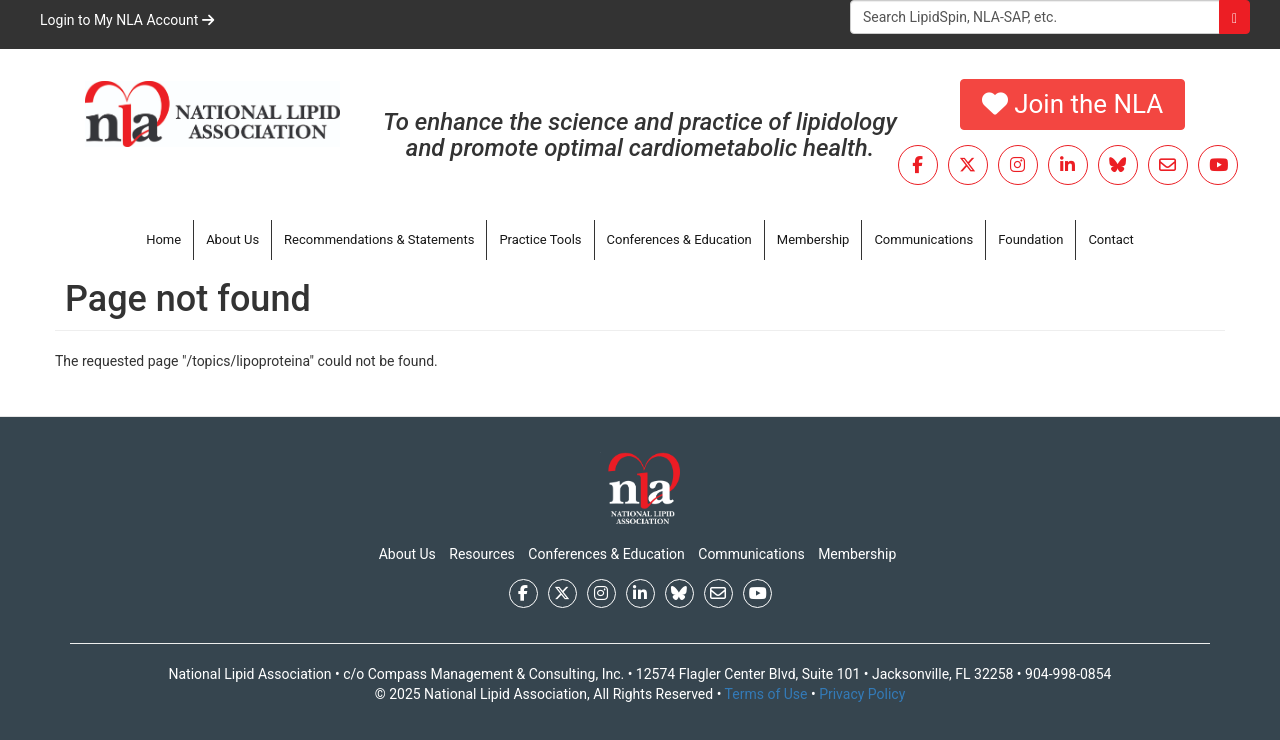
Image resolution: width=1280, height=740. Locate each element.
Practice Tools (540, 239)
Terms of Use (766, 694)
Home (163, 239)
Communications (923, 239)
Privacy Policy (862, 694)
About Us (232, 239)
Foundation (1030, 239)
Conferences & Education (679, 239)
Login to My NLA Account (127, 20)
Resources (482, 554)
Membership (813, 239)
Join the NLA (1073, 104)
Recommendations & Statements (379, 239)
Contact (1110, 239)
